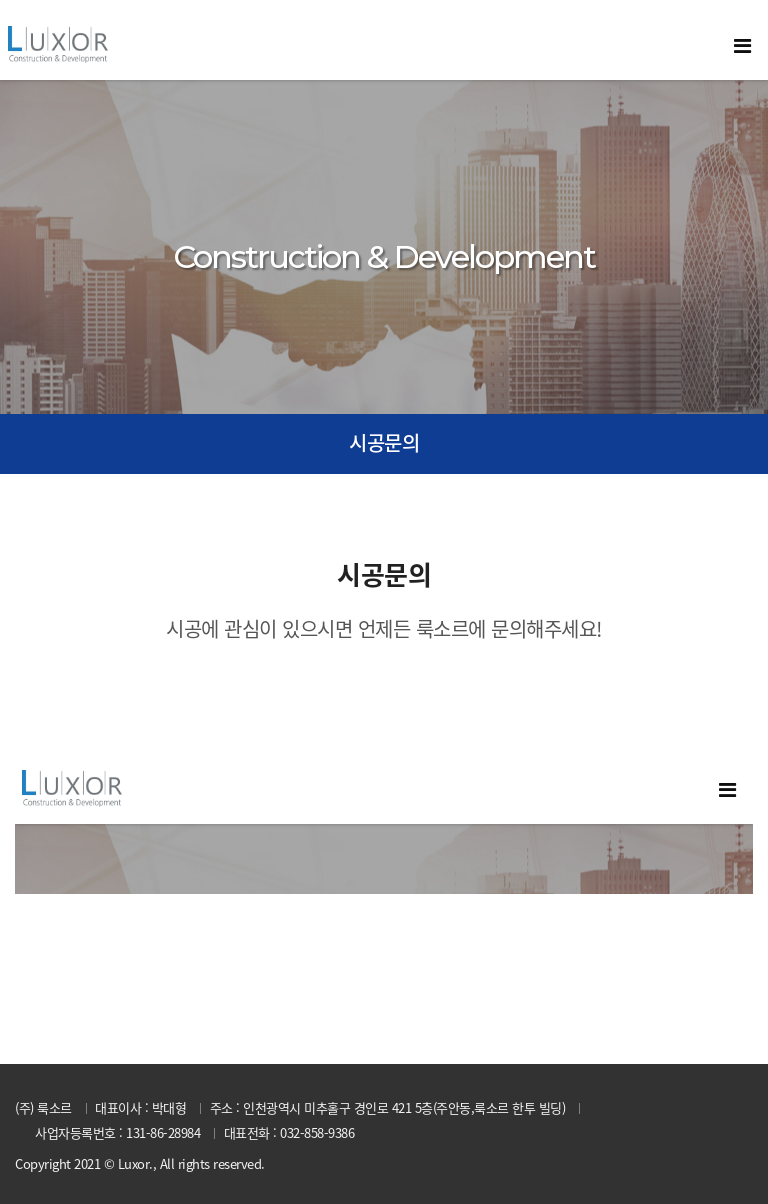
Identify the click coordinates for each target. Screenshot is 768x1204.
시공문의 (384, 442)
